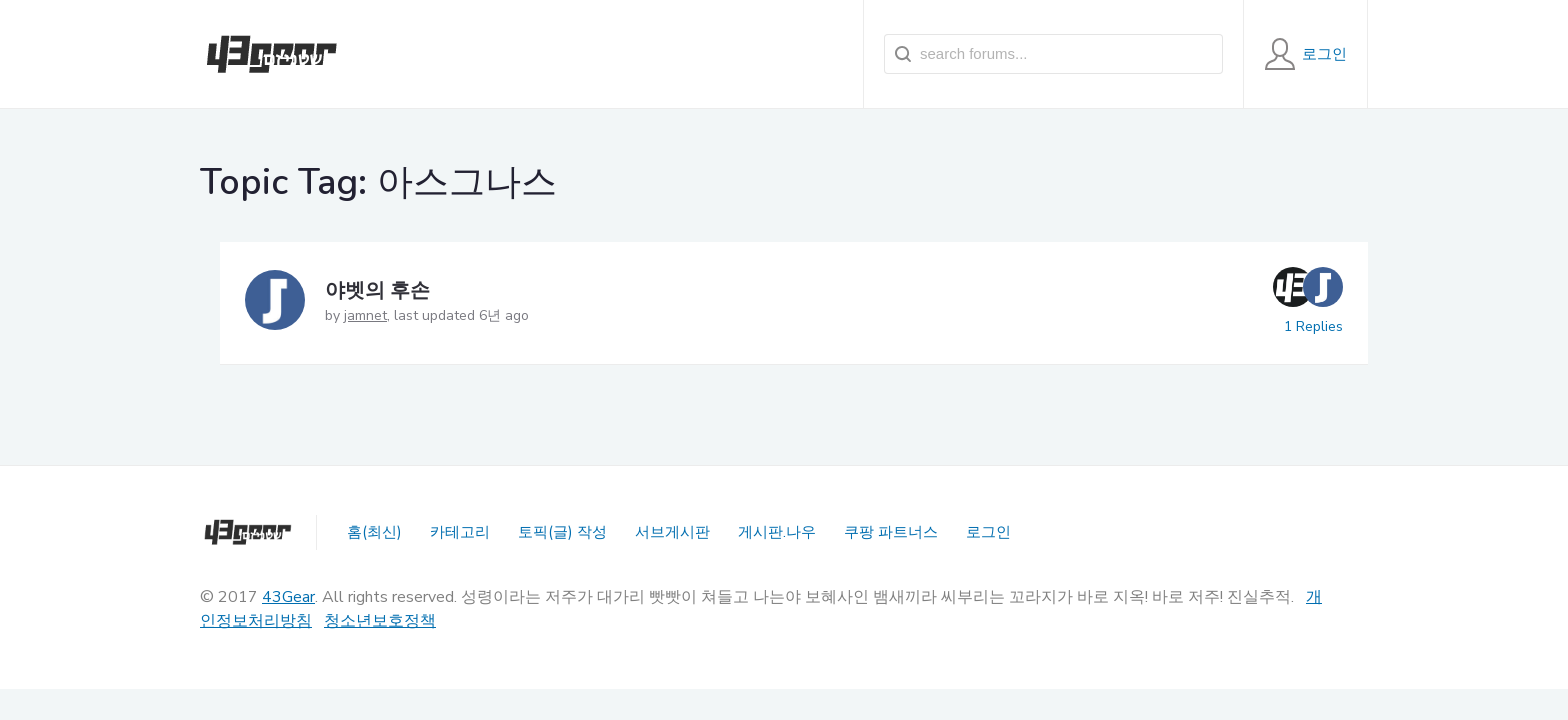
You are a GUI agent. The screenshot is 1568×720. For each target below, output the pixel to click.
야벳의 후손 (377, 290)
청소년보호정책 (380, 621)
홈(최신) (374, 532)
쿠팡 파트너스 (891, 532)
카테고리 (460, 532)
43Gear (288, 597)
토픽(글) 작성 (562, 532)
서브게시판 (672, 532)
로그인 (988, 532)
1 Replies (1313, 326)
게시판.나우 (777, 532)
